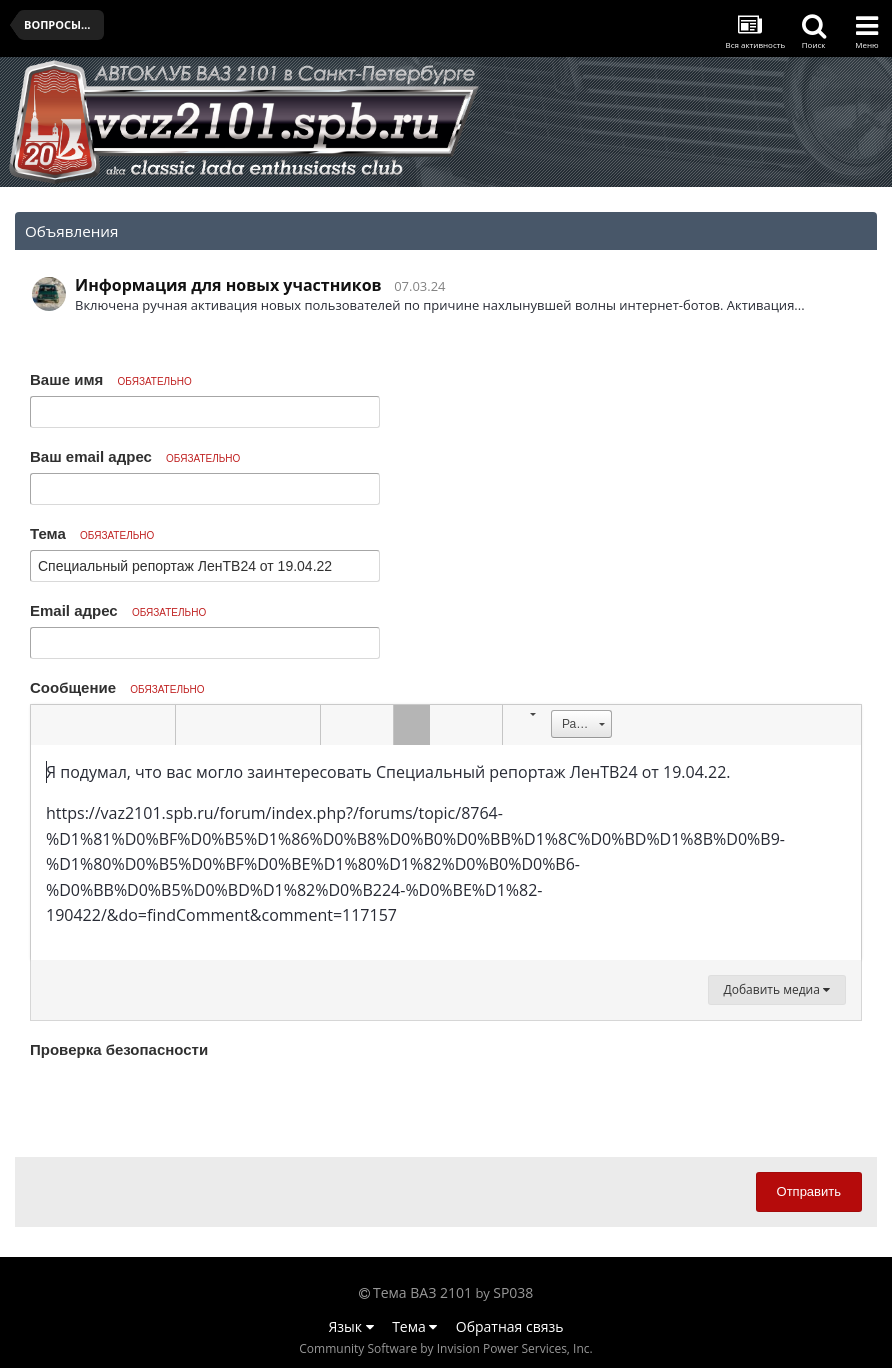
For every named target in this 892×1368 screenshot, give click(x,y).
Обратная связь (510, 1326)
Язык (351, 1326)
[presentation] (182, 1103)
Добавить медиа (777, 989)
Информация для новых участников (228, 285)
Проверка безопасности (119, 1049)
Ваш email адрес (135, 456)
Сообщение (117, 687)
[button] (49, 725)
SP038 (513, 1292)
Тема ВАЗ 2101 (422, 1292)
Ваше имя (111, 379)
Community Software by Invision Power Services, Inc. (445, 1348)
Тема (92, 533)
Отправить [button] (809, 1191)
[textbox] (446, 853)
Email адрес (118, 610)
